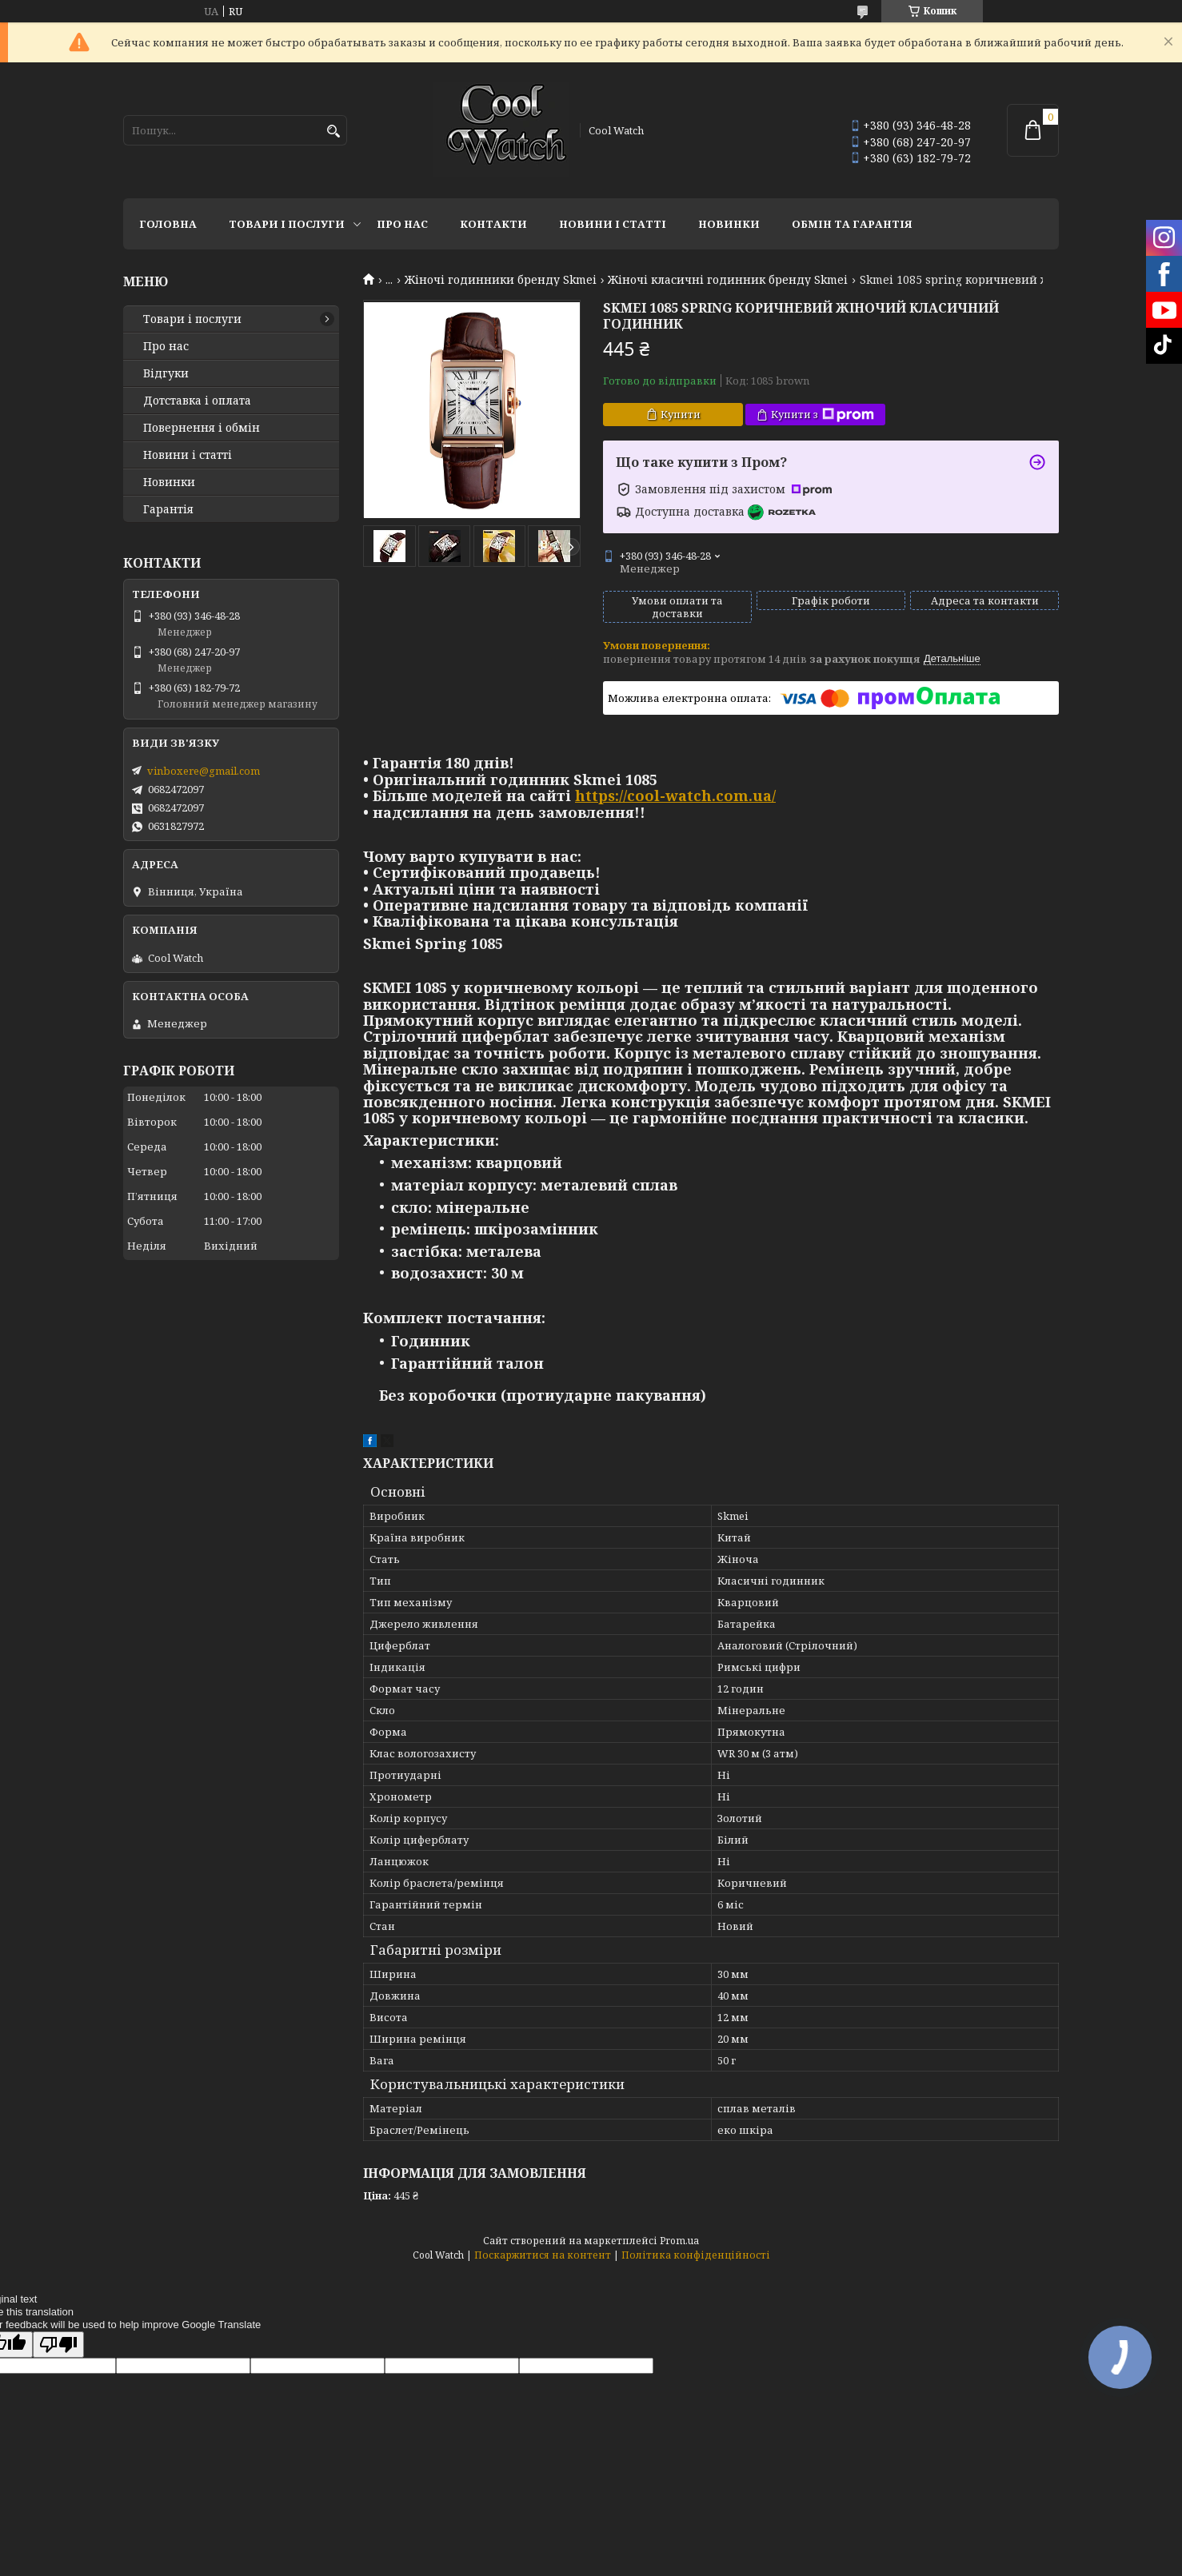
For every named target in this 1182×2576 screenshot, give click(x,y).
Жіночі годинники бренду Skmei (501, 279)
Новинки (729, 224)
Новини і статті (612, 224)
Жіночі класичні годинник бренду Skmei (728, 279)
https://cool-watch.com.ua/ (675, 795)
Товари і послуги (287, 224)
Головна (168, 224)
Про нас (402, 224)
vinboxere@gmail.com (203, 770)
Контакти (493, 224)
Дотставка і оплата (197, 400)
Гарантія (168, 509)
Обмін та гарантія (852, 224)
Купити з (822, 414)
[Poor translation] (58, 2344)
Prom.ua (679, 2240)
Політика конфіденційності (695, 2255)
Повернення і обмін (201, 428)
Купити (681, 414)
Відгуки (166, 373)
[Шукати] (333, 132)
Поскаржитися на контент (542, 2255)
